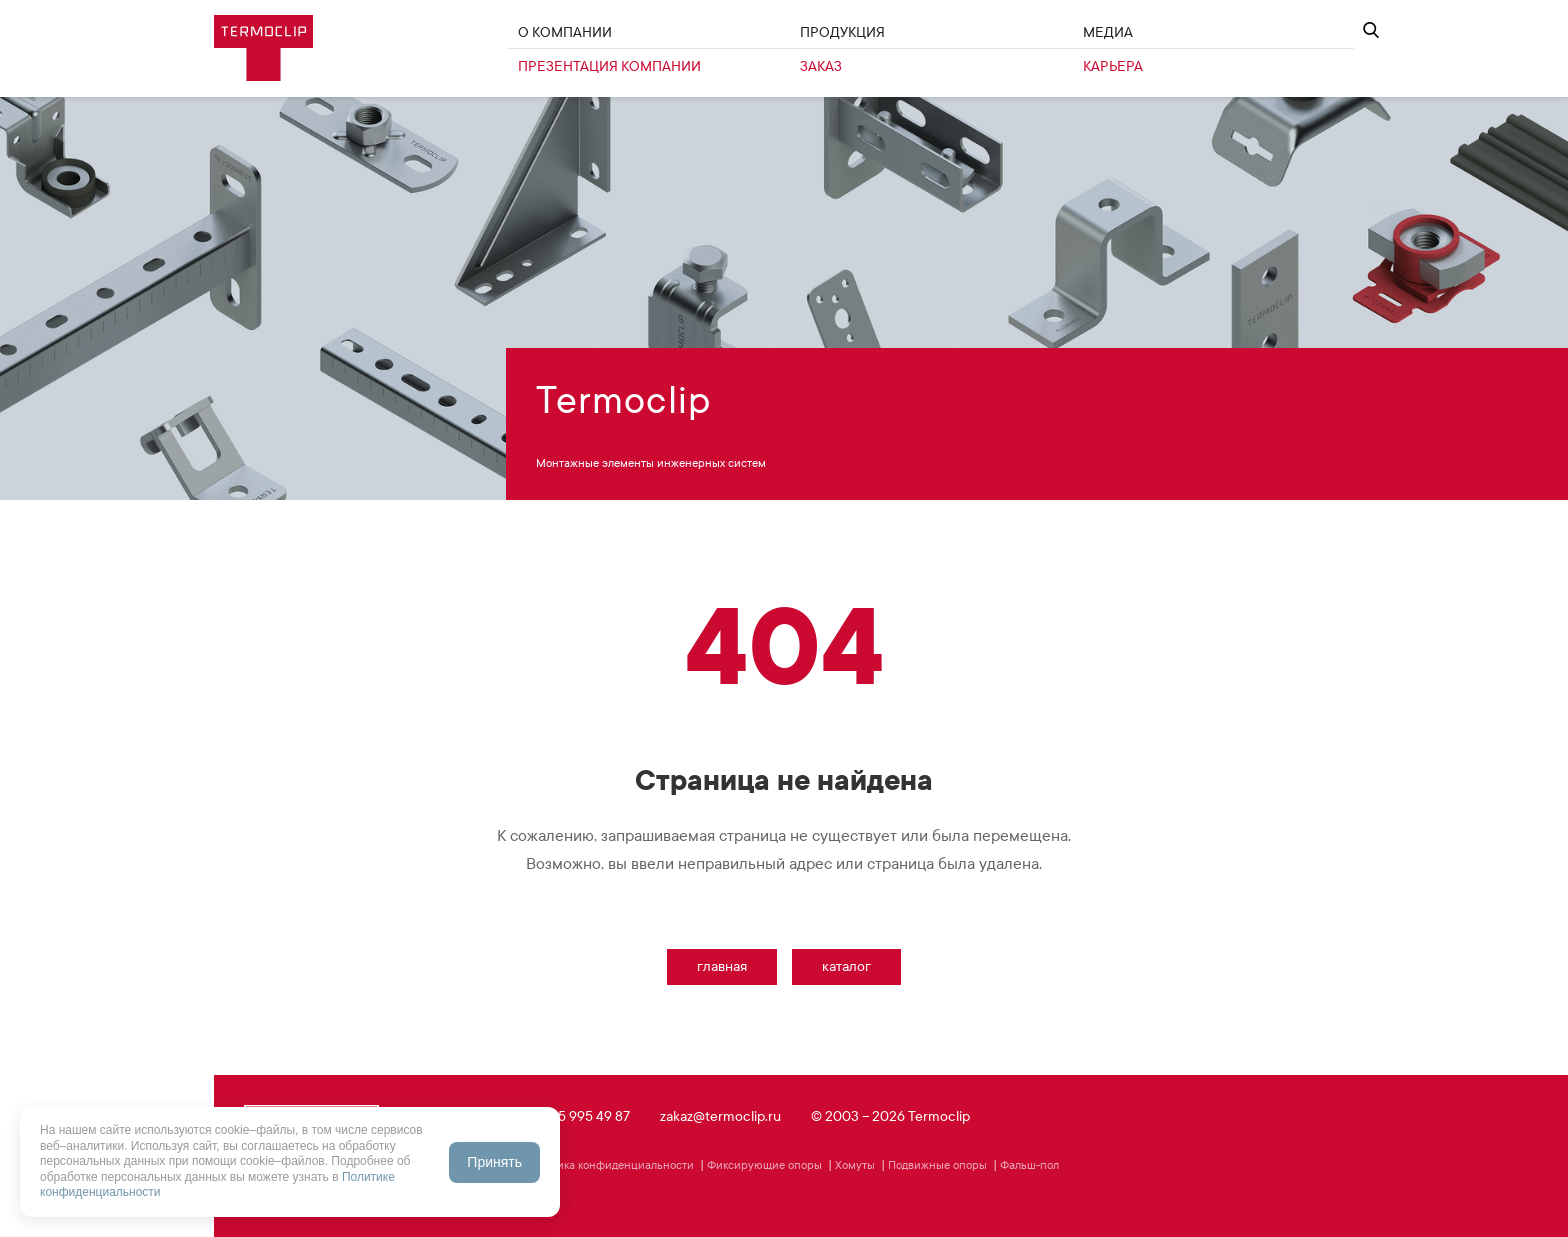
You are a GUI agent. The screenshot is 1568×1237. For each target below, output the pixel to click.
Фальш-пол (1029, 1165)
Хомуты (855, 1165)
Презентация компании (609, 66)
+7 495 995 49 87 (577, 1116)
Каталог (846, 966)
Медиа (1108, 32)
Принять (494, 1162)
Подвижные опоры (937, 1165)
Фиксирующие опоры (764, 1165)
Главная (722, 966)
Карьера (1113, 66)
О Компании (565, 32)
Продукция (842, 32)
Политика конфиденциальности (609, 1165)
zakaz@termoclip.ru (720, 1116)
